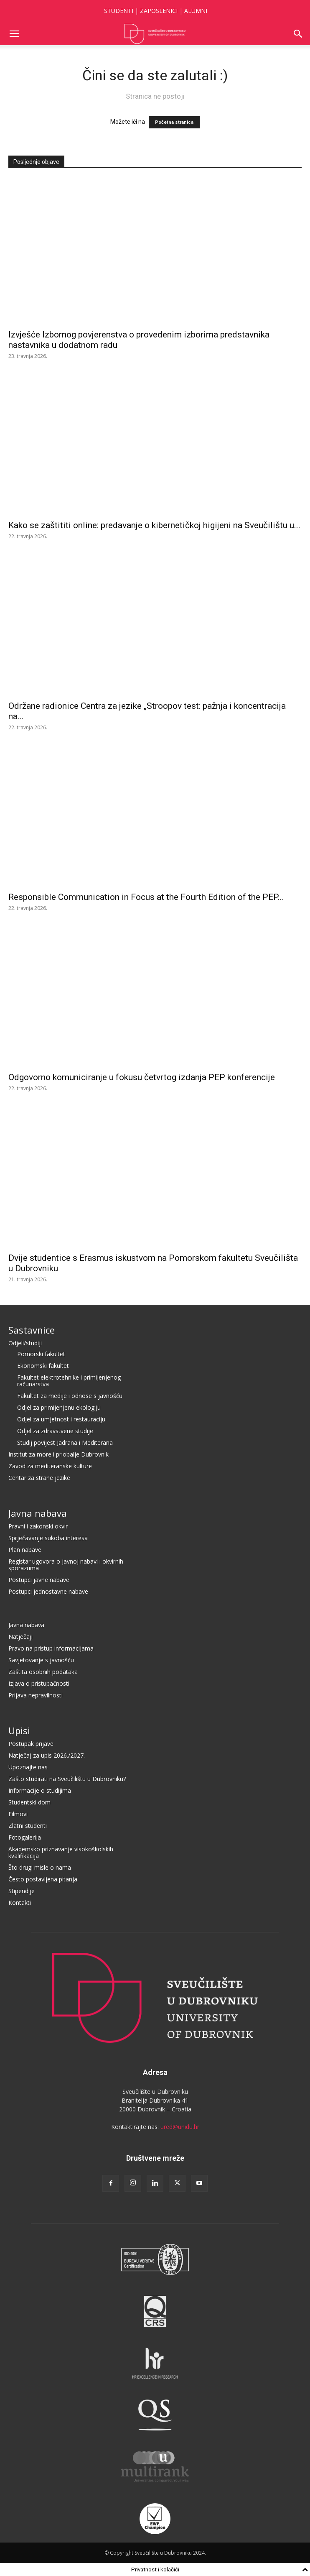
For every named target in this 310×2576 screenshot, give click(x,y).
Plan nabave (24, 1550)
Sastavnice (31, 1330)
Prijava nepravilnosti (35, 1695)
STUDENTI (118, 11)
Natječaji (20, 1637)
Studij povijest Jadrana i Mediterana (65, 1442)
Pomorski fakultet (41, 1354)
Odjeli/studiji (25, 1343)
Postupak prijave (30, 1744)
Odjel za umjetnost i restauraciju (61, 1419)
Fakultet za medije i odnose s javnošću (69, 1396)
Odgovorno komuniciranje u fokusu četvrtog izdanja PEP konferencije (141, 1077)
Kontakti (19, 1902)
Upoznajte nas (28, 1767)
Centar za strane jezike (39, 1478)
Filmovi (18, 1814)
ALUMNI (195, 11)
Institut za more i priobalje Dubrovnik (58, 1454)
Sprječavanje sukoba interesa (48, 1538)
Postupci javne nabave (38, 1580)
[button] (14, 34)
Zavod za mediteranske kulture (50, 1466)
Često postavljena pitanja (42, 1879)
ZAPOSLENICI (159, 11)
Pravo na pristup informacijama (51, 1648)
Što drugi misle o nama (39, 1867)
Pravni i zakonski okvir (38, 1526)
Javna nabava (37, 1513)
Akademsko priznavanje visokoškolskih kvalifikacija (60, 1852)
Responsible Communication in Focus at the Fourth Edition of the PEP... (146, 897)
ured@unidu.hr (179, 2127)
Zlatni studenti (27, 1826)
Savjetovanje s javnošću (41, 1660)
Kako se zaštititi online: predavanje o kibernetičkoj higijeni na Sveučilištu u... (154, 525)
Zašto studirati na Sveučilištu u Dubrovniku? (67, 1779)
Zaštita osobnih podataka (43, 1672)
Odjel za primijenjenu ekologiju (59, 1407)
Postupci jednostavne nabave (48, 1591)
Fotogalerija (24, 1837)
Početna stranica (174, 122)
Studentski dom (29, 1802)
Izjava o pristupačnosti (38, 1683)
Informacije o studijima (39, 1790)
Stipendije (21, 1891)
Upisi (19, 1730)
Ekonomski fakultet (43, 1366)
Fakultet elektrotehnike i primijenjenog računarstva (69, 1380)
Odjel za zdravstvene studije (55, 1431)
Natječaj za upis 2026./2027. (46, 1755)
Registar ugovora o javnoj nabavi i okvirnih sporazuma (65, 1564)
